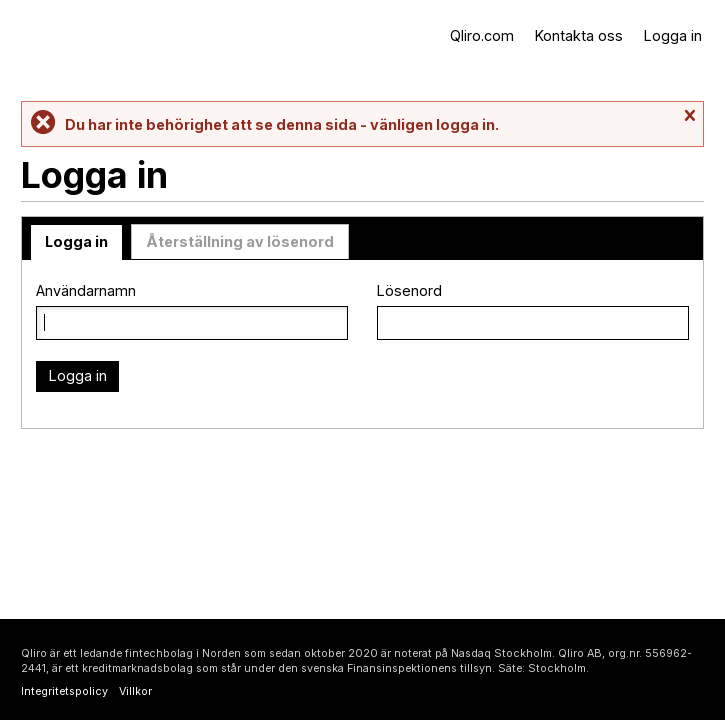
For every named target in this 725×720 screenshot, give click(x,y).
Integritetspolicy (64, 691)
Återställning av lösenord (240, 241)
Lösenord (409, 290)
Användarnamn (86, 290)
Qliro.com (482, 35)
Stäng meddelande (689, 116)
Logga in (673, 35)
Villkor (135, 691)
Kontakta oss (579, 35)
